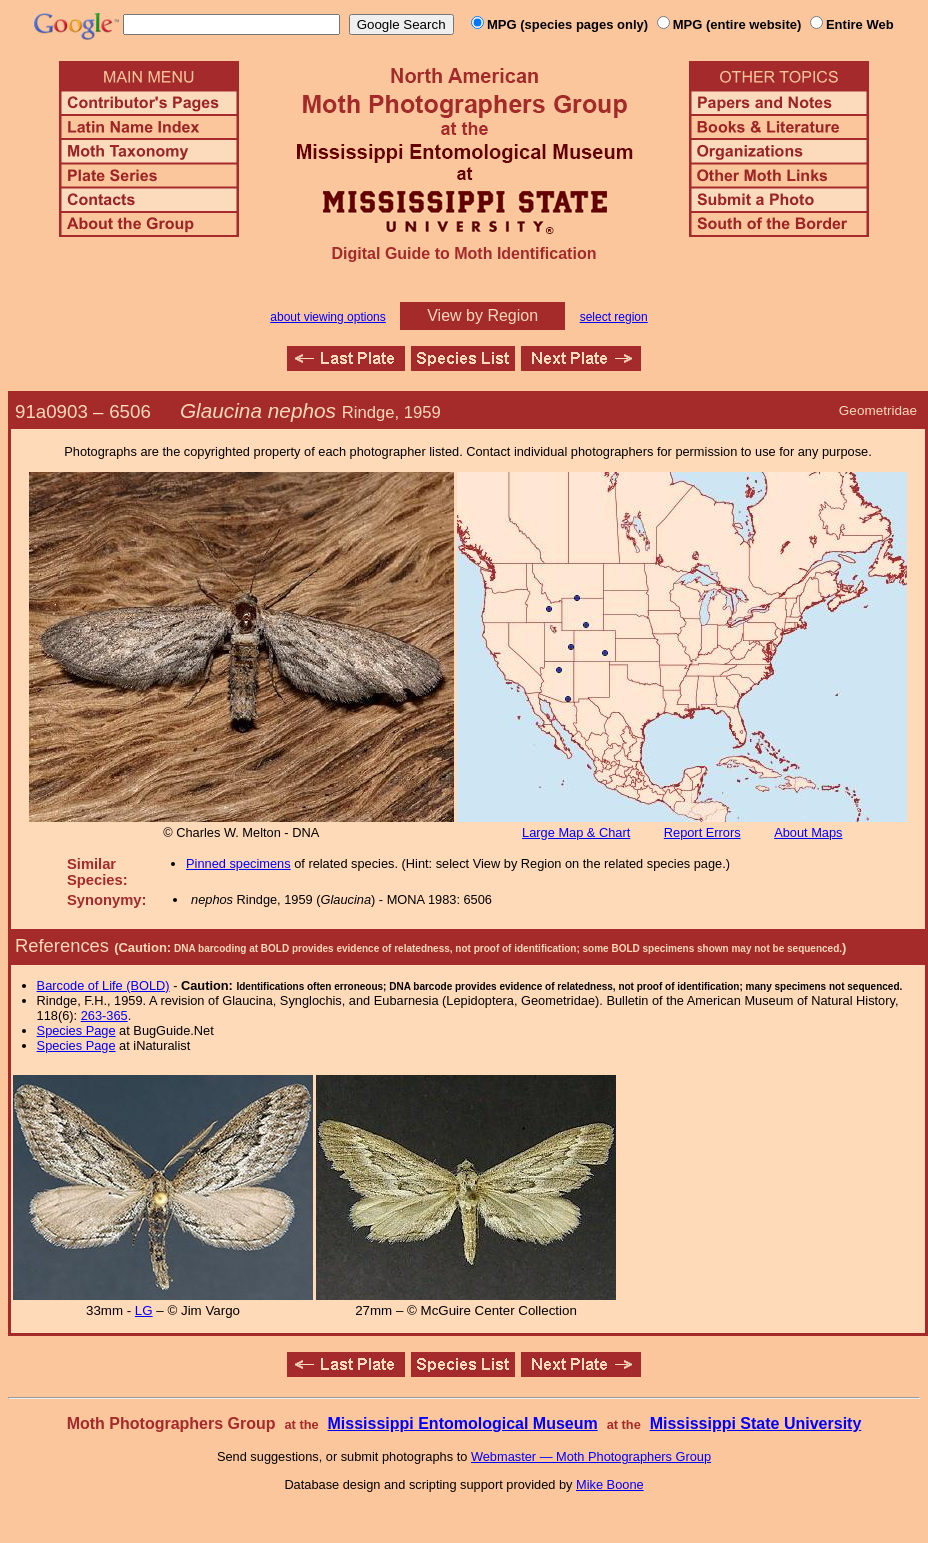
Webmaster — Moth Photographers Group (591, 1456)
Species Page (76, 1030)
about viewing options (327, 317)
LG (144, 1310)
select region (614, 317)
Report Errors (702, 832)
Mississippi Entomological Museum (462, 1423)
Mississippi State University (756, 1423)
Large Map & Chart (576, 832)
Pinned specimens (238, 863)
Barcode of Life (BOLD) (103, 985)
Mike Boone (610, 1484)
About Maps (808, 832)
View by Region (482, 315)
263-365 (104, 1015)
